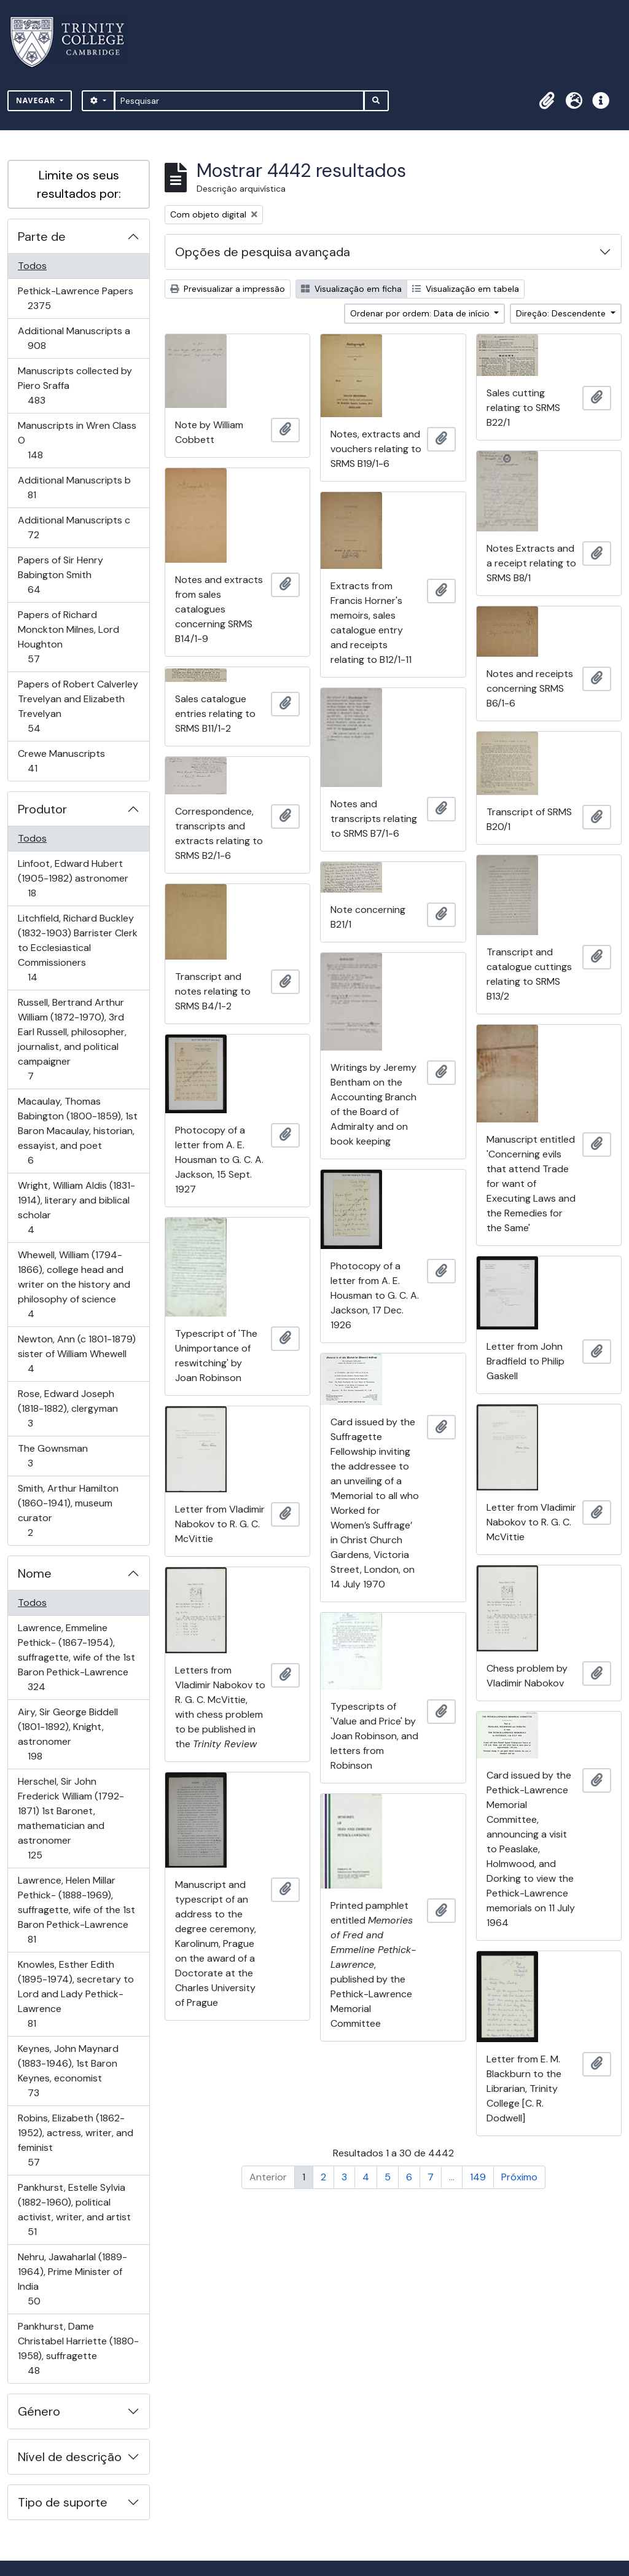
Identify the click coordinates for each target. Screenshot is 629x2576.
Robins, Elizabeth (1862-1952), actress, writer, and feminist (75, 2140)
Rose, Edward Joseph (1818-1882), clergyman (67, 1408)
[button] (546, 100)
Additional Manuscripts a (73, 338)
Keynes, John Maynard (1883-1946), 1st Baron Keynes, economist (68, 2070)
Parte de (42, 237)
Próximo (519, 2177)
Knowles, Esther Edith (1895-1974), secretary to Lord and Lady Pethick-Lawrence (75, 1994)
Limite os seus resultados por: (79, 184)
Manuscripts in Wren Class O (76, 440)
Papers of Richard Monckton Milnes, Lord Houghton (68, 637)
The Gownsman (52, 1456)
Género (39, 2411)
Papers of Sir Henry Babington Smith (60, 574)
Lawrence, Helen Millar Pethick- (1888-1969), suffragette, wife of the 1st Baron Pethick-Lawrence (76, 1910)
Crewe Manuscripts (61, 761)
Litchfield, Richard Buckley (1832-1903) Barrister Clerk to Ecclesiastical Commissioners (77, 947)
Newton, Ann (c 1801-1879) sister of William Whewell (76, 1353)
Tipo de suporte (62, 2502)
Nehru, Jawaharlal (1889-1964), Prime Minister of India (72, 2279)
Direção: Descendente (562, 313)
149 (478, 2177)
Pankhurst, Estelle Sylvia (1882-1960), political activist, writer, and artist (74, 2209)
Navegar (37, 100)
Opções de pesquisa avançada (262, 252)
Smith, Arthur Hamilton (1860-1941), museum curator (68, 1510)
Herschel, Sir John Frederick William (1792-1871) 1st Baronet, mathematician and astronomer (70, 1818)
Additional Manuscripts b (74, 487)
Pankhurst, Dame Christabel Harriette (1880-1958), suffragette (78, 2348)
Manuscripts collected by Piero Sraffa (74, 385)
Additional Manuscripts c (73, 527)
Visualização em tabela (465, 288)
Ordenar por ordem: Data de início (421, 313)
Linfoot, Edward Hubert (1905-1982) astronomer (72, 878)
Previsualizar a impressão (227, 288)
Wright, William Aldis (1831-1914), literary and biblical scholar (76, 1207)
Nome (35, 1573)
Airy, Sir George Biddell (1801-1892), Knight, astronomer (67, 1734)
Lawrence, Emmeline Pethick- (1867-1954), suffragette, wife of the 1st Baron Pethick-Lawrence (76, 1657)
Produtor (42, 809)
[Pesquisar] (239, 100)
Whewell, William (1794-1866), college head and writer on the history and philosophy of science (73, 1284)
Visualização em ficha (351, 288)
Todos (32, 265)
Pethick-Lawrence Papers (75, 298)
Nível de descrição (70, 2457)
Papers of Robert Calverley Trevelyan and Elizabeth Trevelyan (77, 706)
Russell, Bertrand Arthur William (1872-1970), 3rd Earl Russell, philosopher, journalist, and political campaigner (72, 1039)
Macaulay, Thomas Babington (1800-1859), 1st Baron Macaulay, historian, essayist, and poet (77, 1131)
